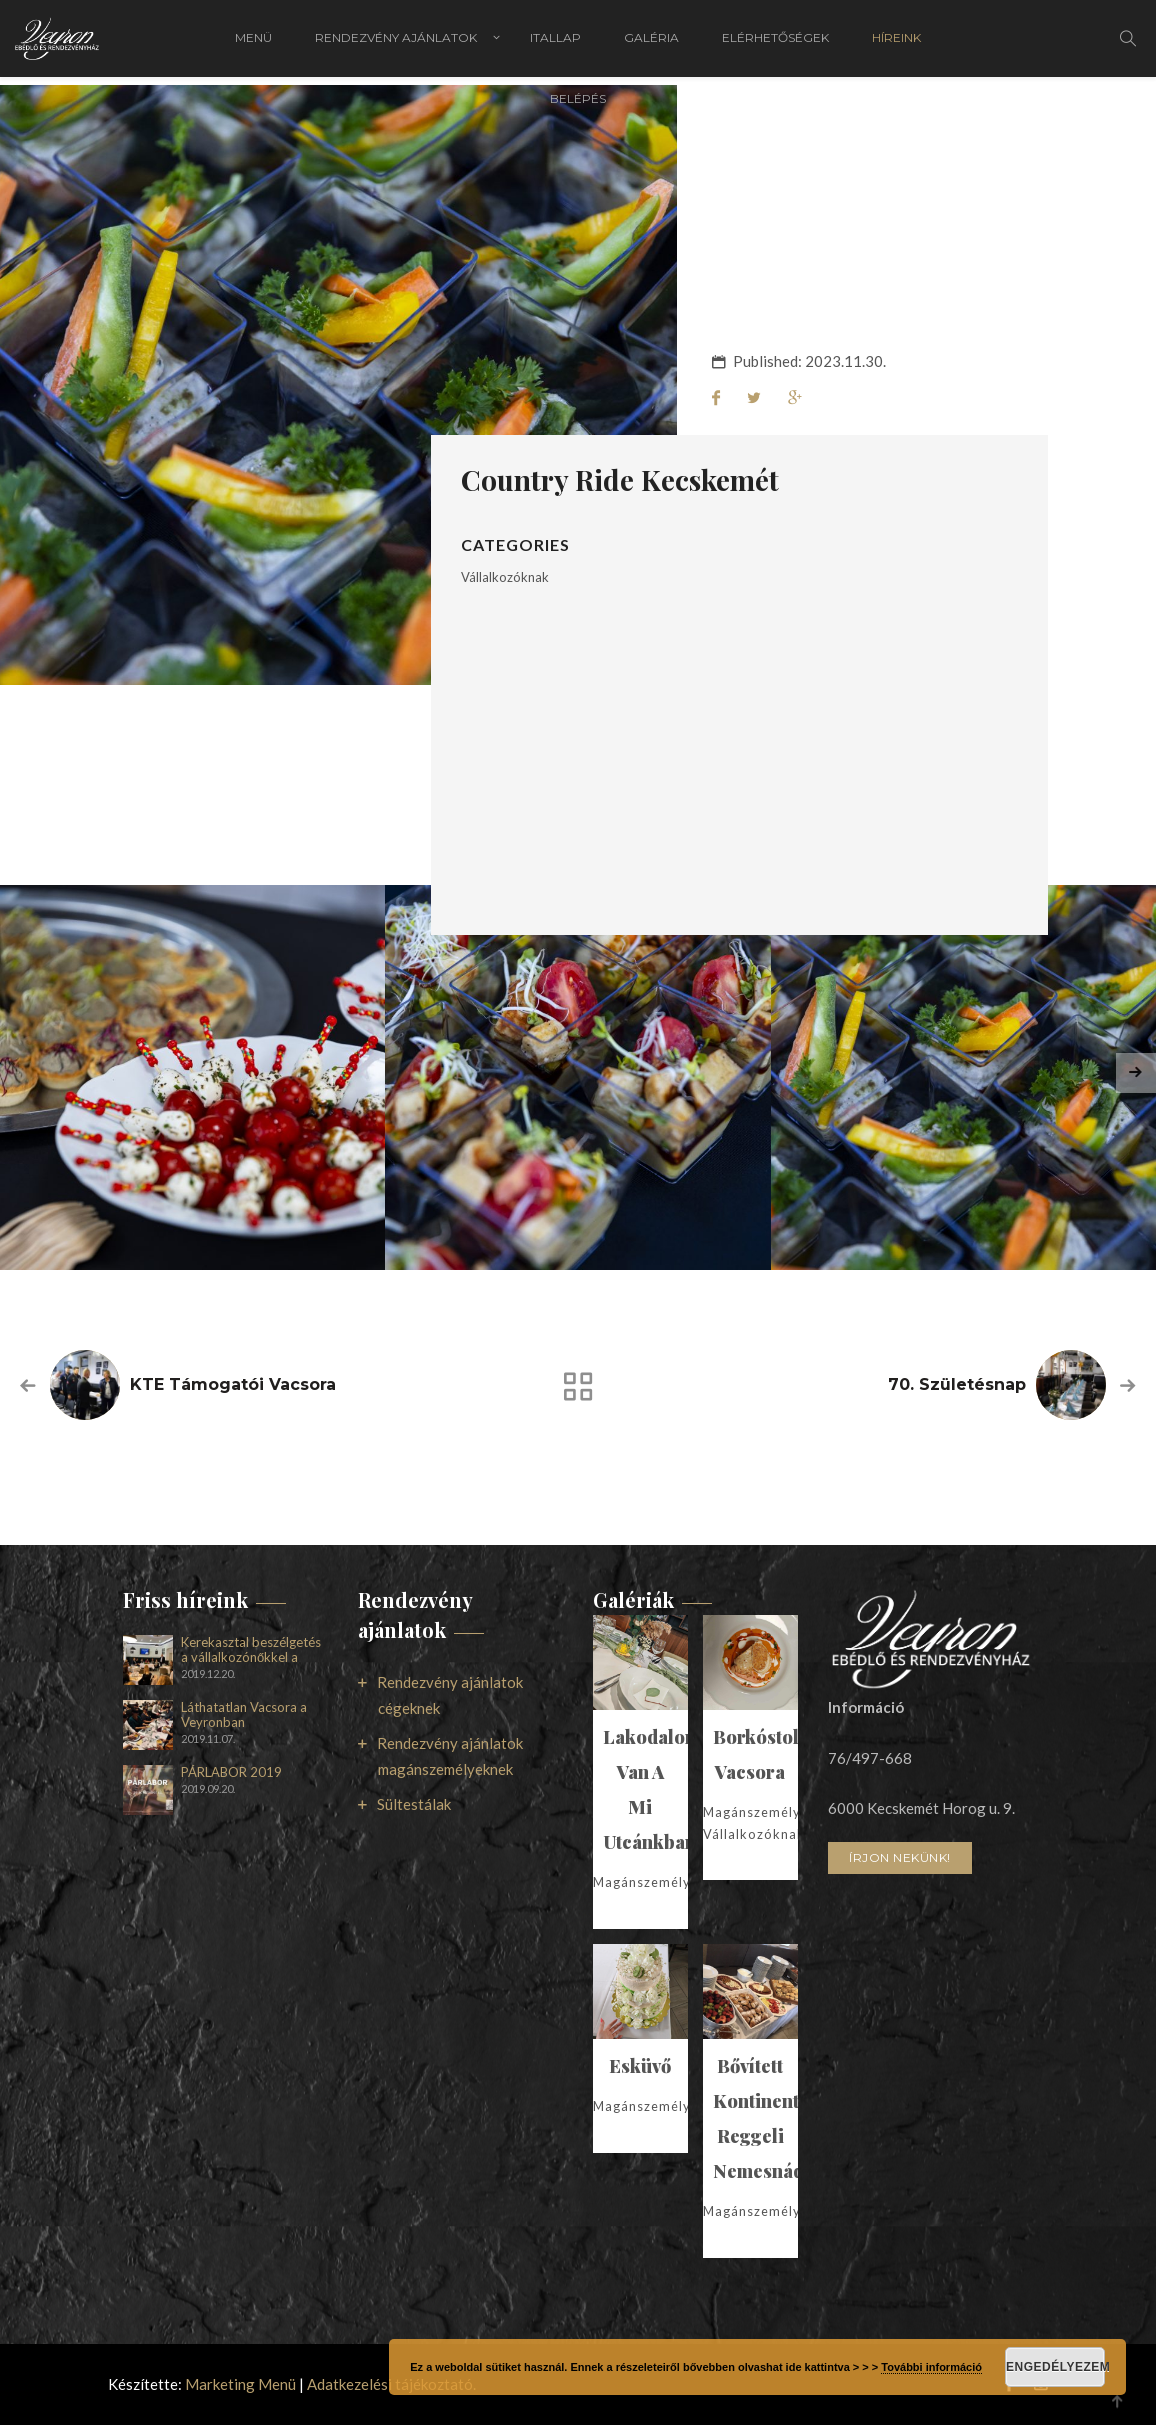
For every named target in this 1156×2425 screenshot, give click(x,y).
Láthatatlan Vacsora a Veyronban (244, 1715)
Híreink (896, 42)
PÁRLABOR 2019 (231, 1772)
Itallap (555, 42)
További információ (931, 2367)
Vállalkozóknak (505, 577)
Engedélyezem (1055, 2367)
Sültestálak (414, 1804)
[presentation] (1136, 1073)
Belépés (578, 107)
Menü (253, 42)
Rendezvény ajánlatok (396, 42)
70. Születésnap (957, 1384)
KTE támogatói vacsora (233, 1384)
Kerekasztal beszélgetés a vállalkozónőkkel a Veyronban (251, 1650)
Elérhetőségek (775, 42)
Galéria (651, 42)
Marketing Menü (240, 2384)
